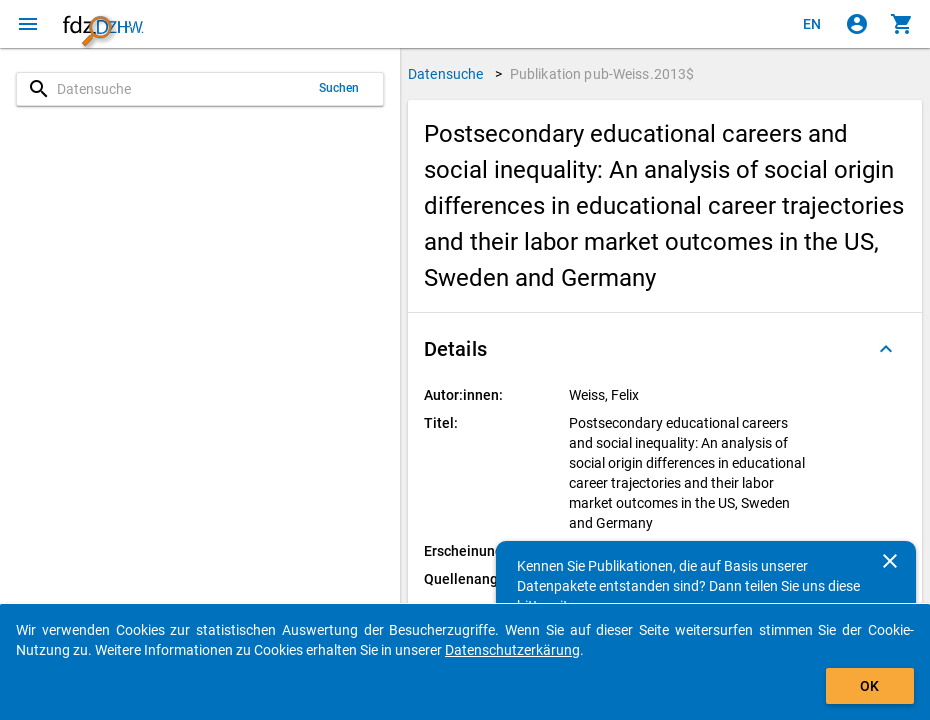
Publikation (602, 74)
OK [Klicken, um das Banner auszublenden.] (869, 686)
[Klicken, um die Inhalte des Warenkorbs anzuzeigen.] (902, 24)
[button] (665, 349)
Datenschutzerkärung (512, 650)
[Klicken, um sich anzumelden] (857, 24)
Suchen (339, 88)
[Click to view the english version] (812, 24)
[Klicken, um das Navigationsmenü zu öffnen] (28, 24)
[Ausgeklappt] (886, 349)
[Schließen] (890, 561)
